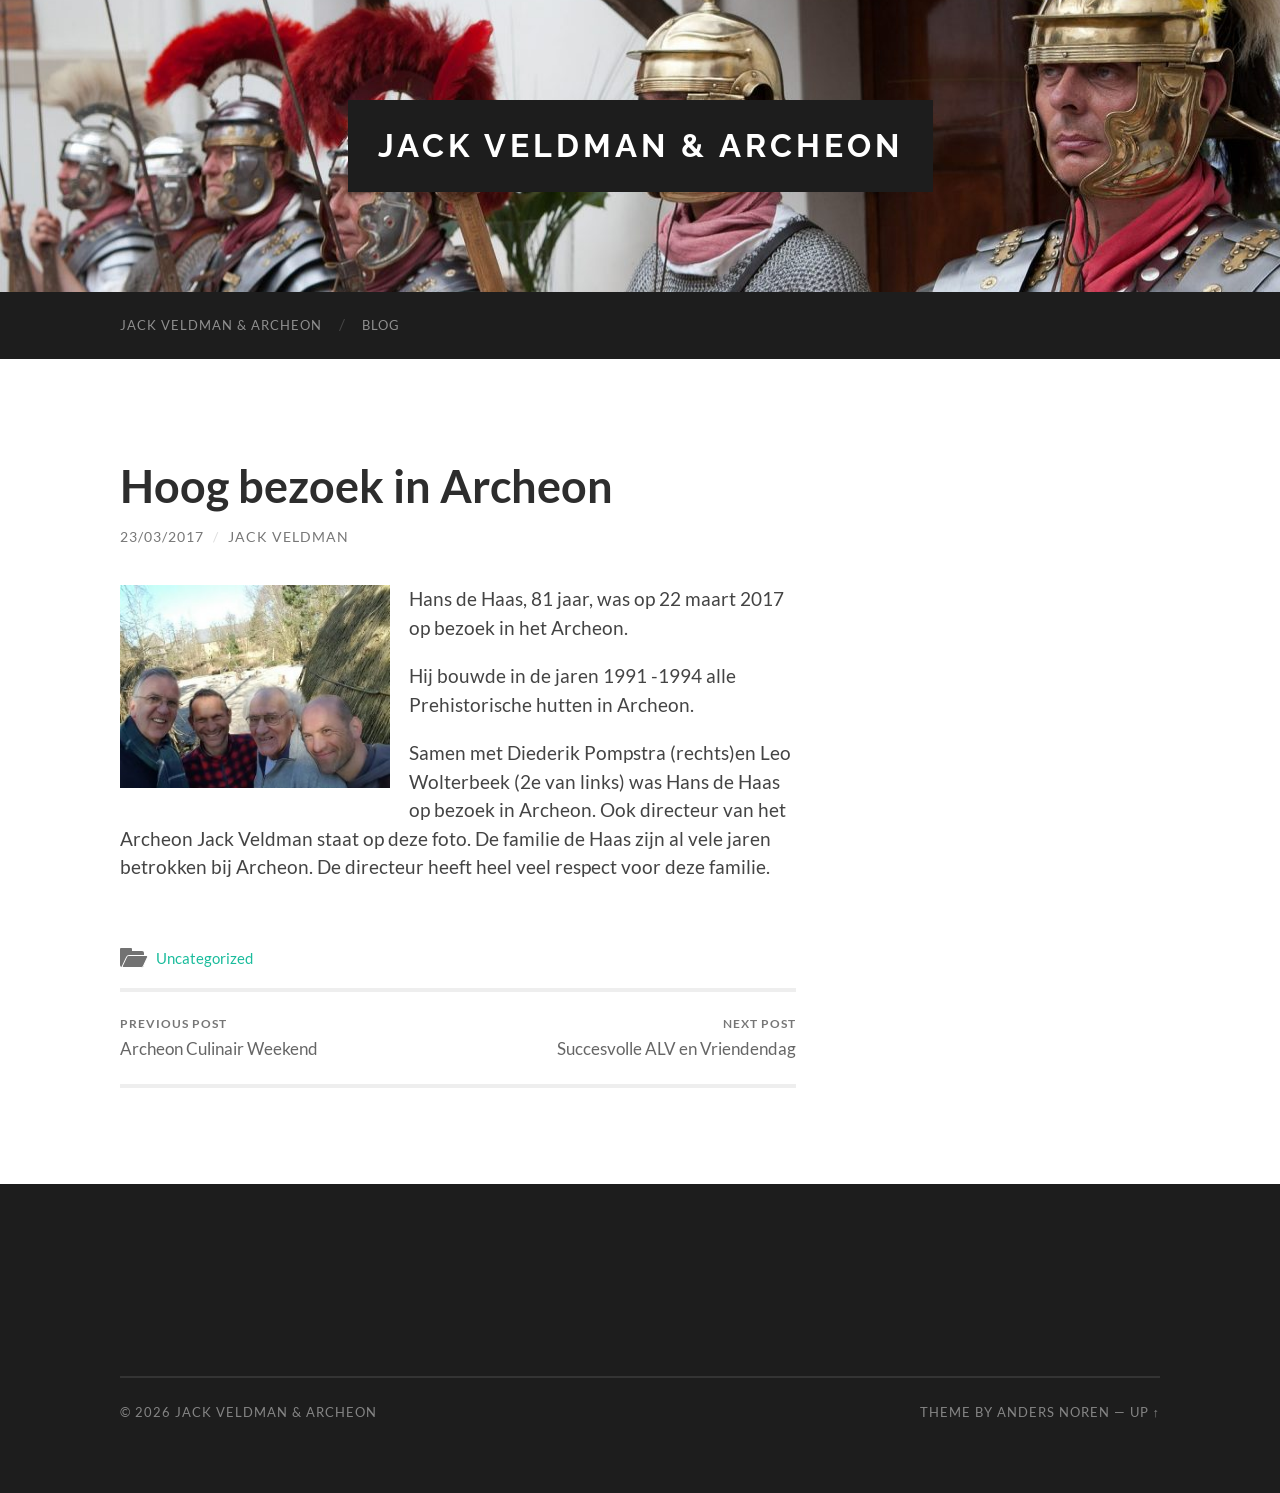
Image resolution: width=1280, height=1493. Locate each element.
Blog (381, 325)
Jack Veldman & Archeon (640, 145)
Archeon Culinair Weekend (219, 1037)
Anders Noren (1053, 1412)
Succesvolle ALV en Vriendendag (676, 1037)
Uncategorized (204, 958)
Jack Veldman (288, 536)
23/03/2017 (162, 536)
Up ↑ (1145, 1412)
